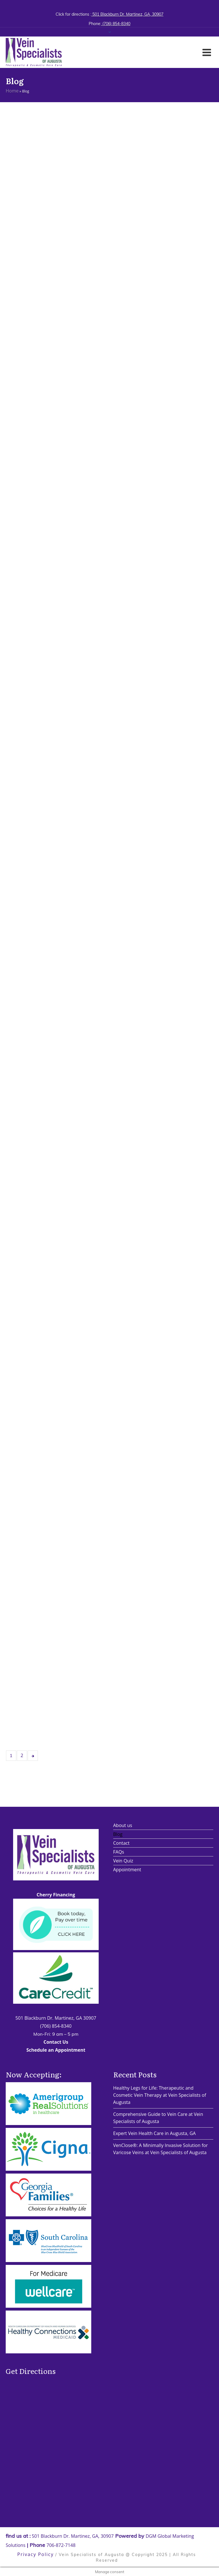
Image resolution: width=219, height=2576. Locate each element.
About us (122, 1825)
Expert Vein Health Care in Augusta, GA (154, 2133)
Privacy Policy (35, 2554)
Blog (118, 1834)
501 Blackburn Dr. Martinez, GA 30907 (55, 2018)
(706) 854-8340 (115, 23)
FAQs (118, 1852)
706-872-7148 (61, 2545)
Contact (121, 1843)
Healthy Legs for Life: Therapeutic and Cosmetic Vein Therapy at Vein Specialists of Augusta (159, 2095)
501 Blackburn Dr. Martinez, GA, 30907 (127, 14)
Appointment (127, 1869)
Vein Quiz (123, 1861)
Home (12, 91)
